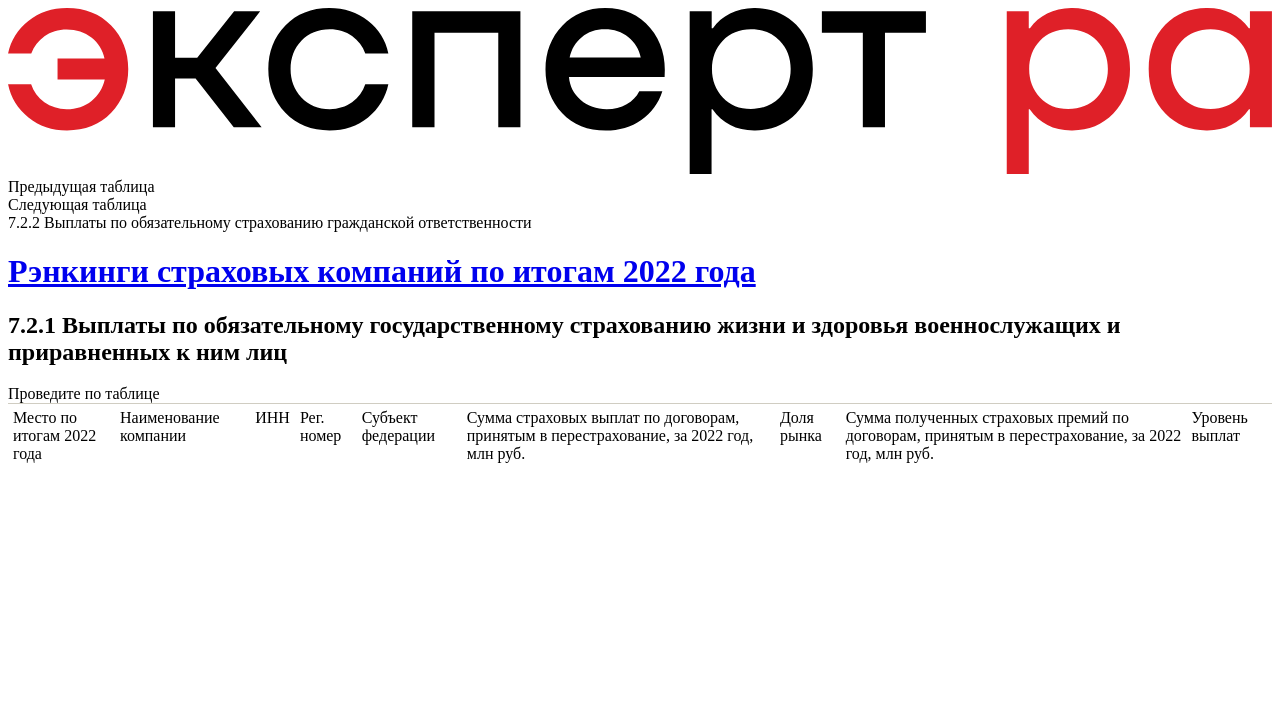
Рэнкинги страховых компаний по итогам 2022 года (382, 271)
